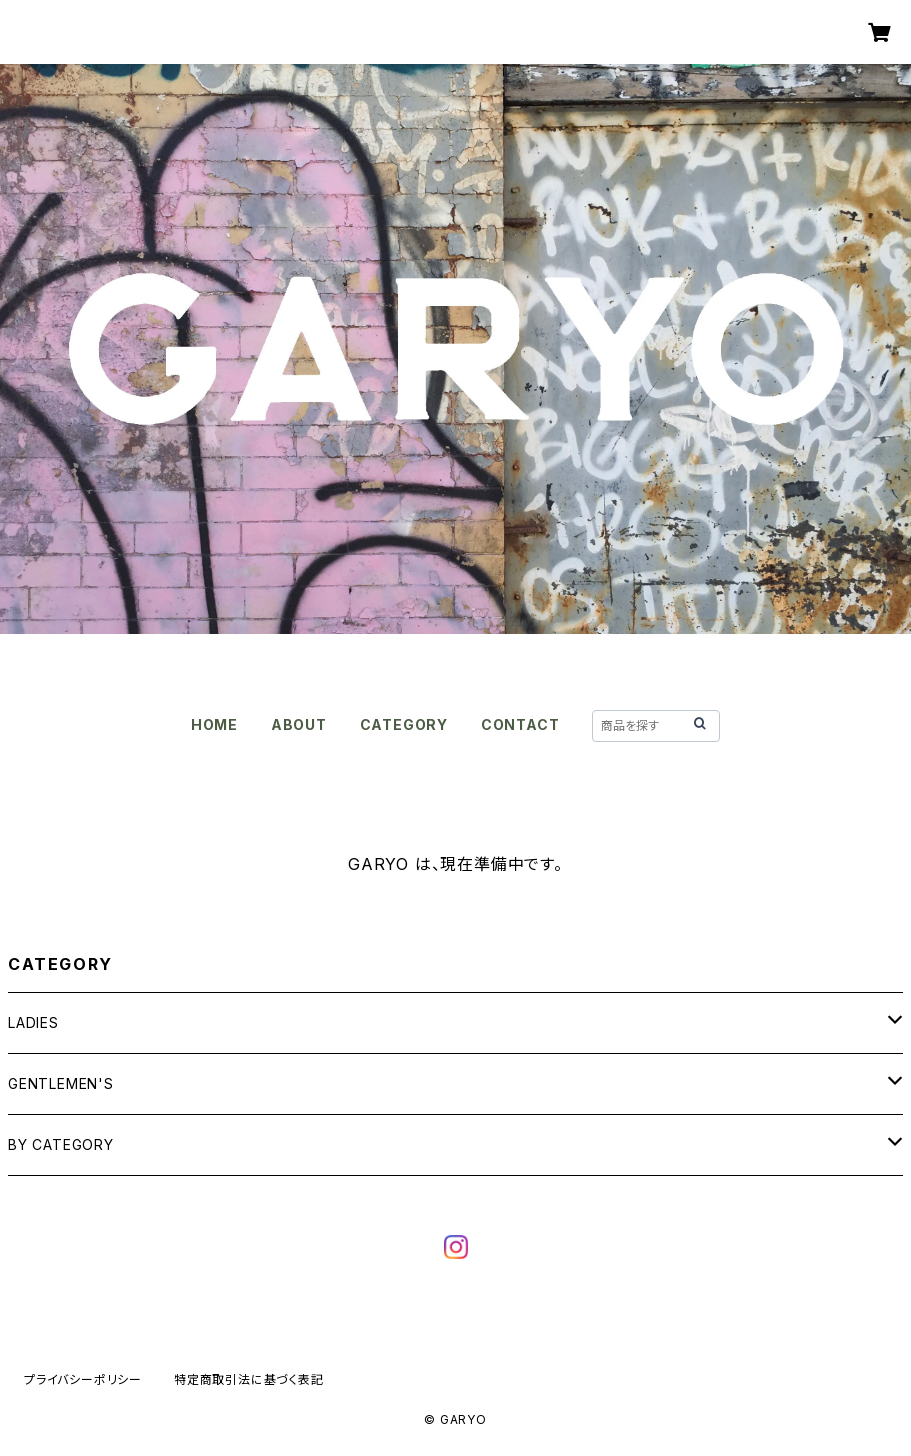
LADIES (33, 1022)
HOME (214, 724)
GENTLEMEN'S (61, 1083)
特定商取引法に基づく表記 (249, 1379)
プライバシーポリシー (83, 1379)
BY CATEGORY (61, 1144)
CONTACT (520, 724)
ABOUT (299, 724)
